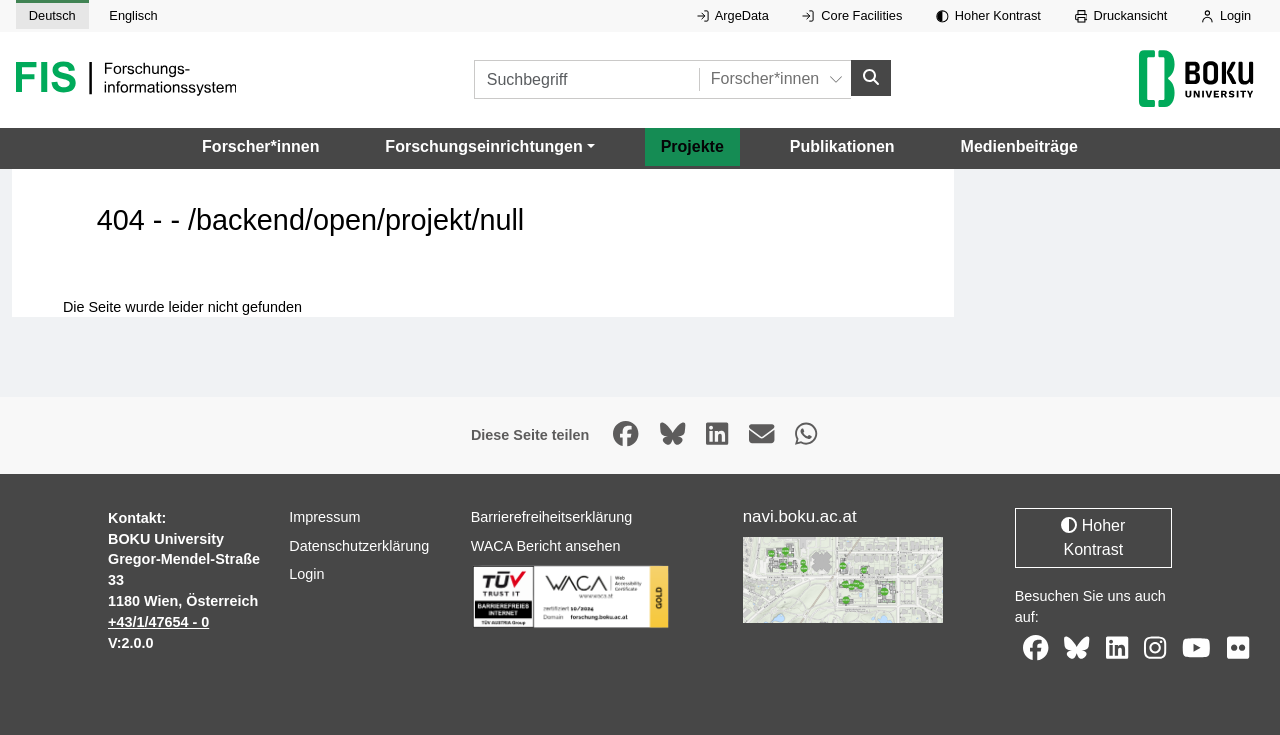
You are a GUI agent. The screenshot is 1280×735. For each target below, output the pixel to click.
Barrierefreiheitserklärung (552, 517)
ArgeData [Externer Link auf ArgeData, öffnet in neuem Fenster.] (733, 15)
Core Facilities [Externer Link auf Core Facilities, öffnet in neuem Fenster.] (852, 15)
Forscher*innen (260, 146)
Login (1226, 15)
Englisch (133, 15)
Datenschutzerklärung (359, 546)
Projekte (692, 146)
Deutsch (52, 15)
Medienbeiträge (1019, 146)
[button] (489, 147)
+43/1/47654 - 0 (158, 622)
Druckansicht (1121, 15)
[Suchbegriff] (586, 79)
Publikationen (842, 146)
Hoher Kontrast (988, 15)
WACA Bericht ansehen (546, 546)
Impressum (324, 517)
